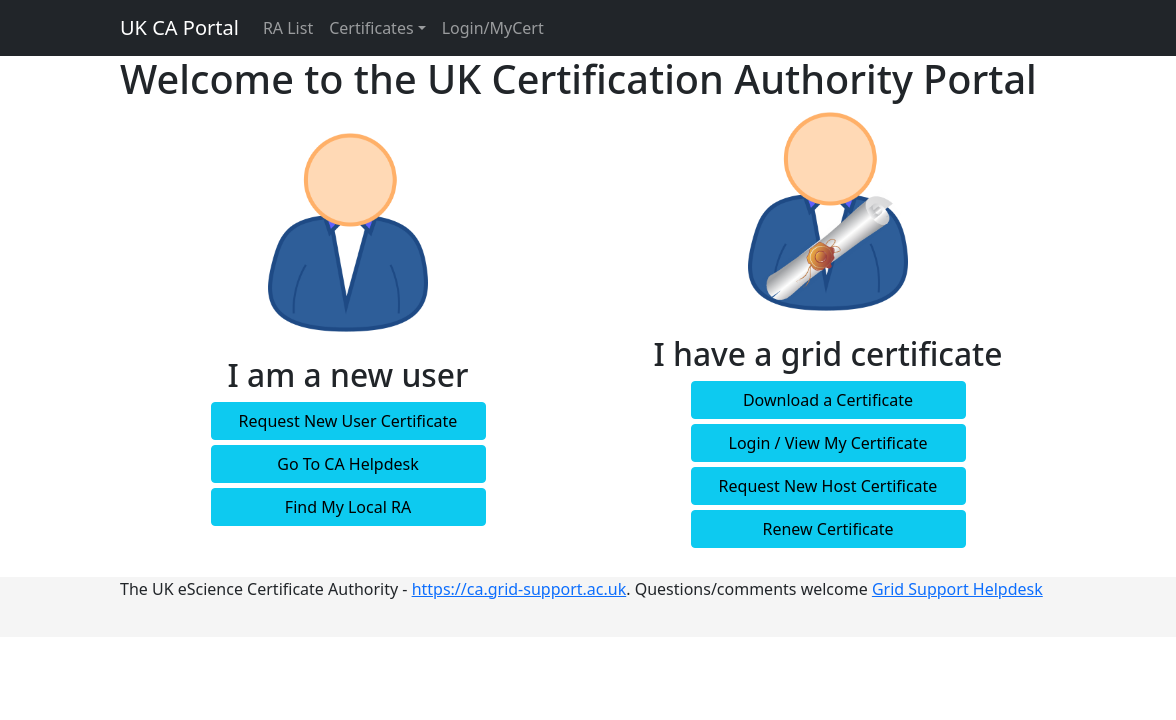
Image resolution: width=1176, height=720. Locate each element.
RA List (288, 28)
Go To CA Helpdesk (348, 464)
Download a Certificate (828, 400)
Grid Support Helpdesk (957, 589)
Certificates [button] (371, 28)
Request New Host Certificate (828, 486)
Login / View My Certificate (828, 443)
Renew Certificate (827, 529)
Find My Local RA (348, 507)
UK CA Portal (179, 27)
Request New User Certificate (348, 421)
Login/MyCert (493, 28)
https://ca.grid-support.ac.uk (519, 589)
